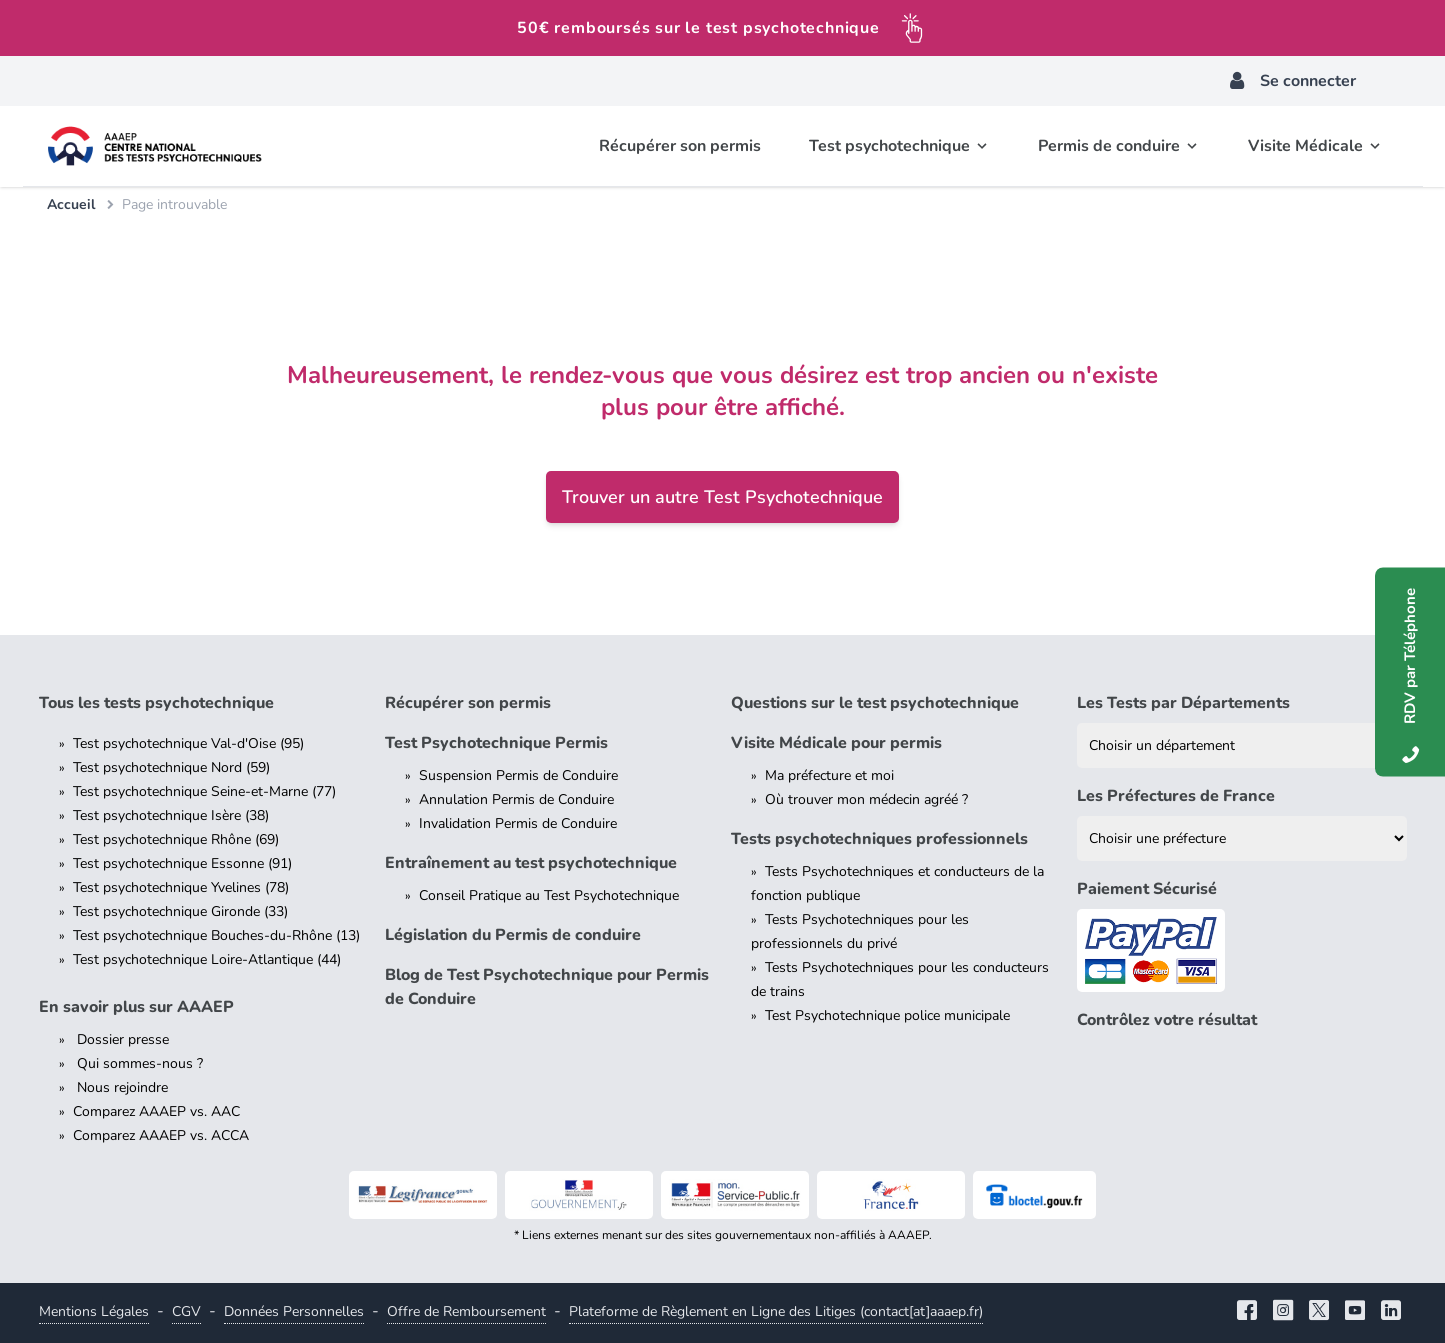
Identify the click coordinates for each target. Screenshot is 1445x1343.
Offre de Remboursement (466, 1311)
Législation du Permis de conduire (513, 935)
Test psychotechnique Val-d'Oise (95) (188, 743)
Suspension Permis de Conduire (518, 775)
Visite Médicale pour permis (836, 743)
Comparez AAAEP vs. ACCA (161, 1135)
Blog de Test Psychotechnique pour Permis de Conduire (547, 987)
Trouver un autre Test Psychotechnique (722, 497)
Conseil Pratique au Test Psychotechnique (549, 895)
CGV (186, 1311)
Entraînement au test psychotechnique (531, 863)
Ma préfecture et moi (829, 775)
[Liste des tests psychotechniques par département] (1242, 745)
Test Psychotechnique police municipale (887, 1015)
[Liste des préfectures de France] (1242, 838)
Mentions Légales (94, 1311)
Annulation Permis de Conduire (516, 799)
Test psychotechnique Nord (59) (171, 767)
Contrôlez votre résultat (1167, 1020)
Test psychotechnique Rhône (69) (176, 839)
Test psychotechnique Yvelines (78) (181, 887)
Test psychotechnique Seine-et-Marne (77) (204, 791)
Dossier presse (121, 1039)
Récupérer (680, 146)
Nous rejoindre (120, 1087)
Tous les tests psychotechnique (156, 703)
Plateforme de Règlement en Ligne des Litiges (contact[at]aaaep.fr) (776, 1311)
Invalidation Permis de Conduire (518, 823)
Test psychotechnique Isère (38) (171, 815)
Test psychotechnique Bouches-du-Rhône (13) (216, 935)
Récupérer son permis (468, 703)
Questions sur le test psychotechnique (875, 703)
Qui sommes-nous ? (138, 1063)
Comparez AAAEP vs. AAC (156, 1111)
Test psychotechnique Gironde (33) (180, 911)
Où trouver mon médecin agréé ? (866, 799)
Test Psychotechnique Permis (496, 743)
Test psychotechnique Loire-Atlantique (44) (207, 959)
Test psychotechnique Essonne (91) (182, 863)
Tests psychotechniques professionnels (879, 839)
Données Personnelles (294, 1311)
